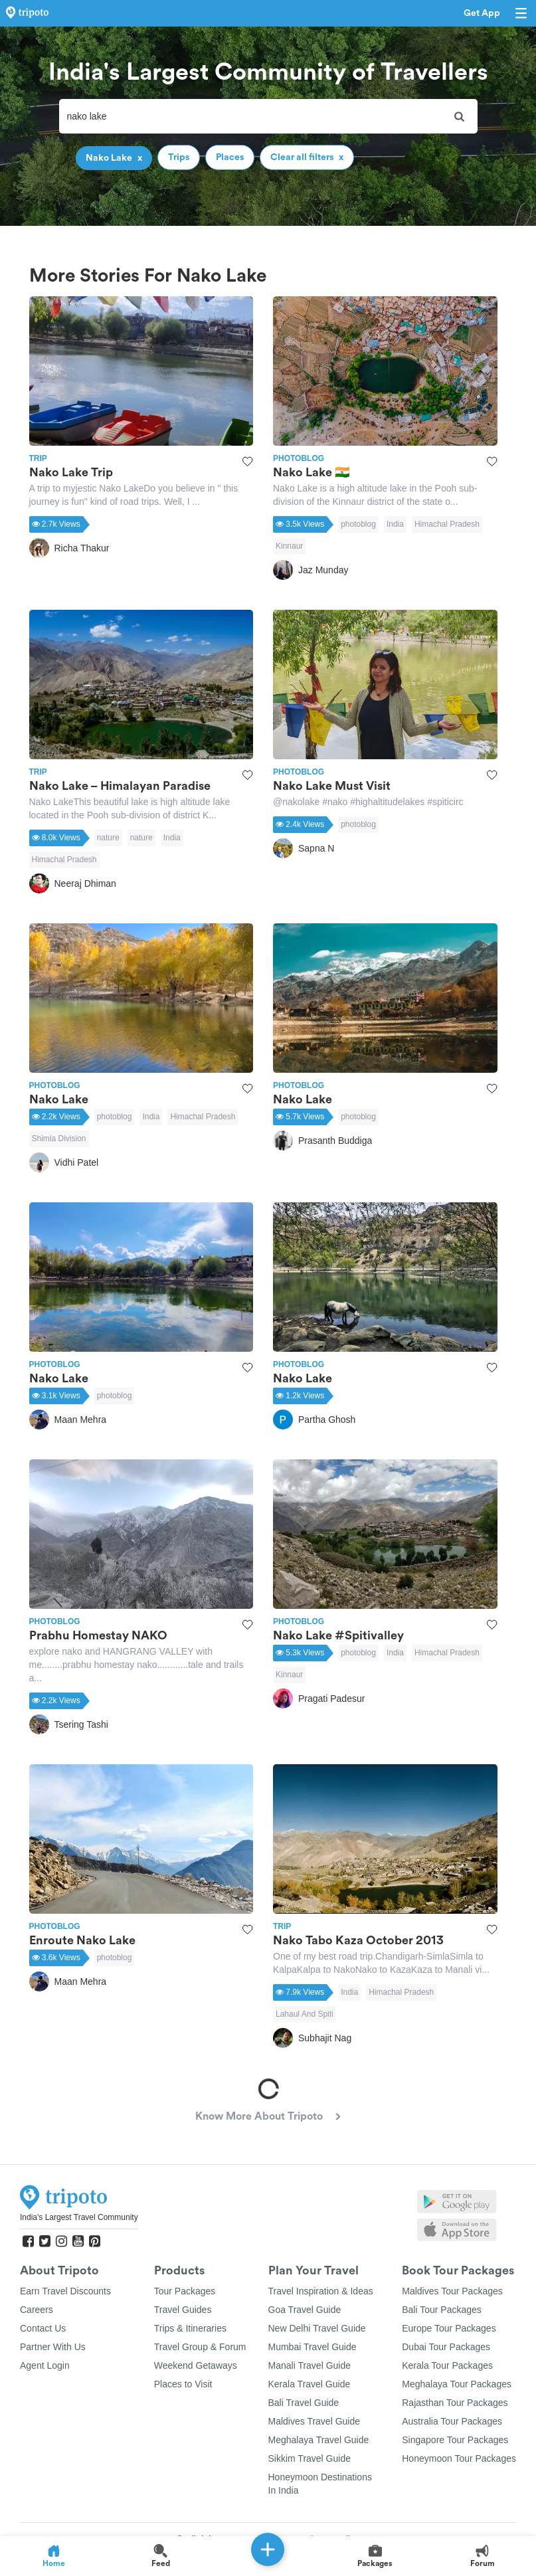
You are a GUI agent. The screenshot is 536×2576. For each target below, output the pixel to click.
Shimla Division (59, 1138)
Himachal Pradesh (447, 524)
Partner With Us (53, 2347)
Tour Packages (185, 2291)
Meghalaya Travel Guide (318, 2440)
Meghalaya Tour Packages (456, 2384)
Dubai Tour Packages (446, 2347)
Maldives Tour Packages (452, 2291)
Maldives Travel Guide (314, 2421)
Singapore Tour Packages (455, 2440)
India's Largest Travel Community (79, 2217)
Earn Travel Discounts (65, 2291)
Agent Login (45, 2365)
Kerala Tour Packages (447, 2365)
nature (108, 837)
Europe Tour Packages (448, 2328)
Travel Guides (183, 2309)
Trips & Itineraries (190, 2328)
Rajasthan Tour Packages (454, 2402)
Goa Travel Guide (304, 2309)
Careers (36, 2309)
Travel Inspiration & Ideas (320, 2291)
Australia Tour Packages (452, 2421)
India (395, 524)
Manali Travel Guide (309, 2365)
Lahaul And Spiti (304, 2014)
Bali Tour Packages (442, 2309)
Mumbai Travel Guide (312, 2347)
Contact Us (43, 2328)
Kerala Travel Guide (309, 2384)
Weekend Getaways (195, 2365)
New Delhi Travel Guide (317, 2328)
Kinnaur (289, 546)
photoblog (358, 524)
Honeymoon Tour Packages (459, 2458)
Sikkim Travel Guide (309, 2458)
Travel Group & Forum (200, 2347)
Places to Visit (183, 2384)
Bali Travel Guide (303, 2402)
